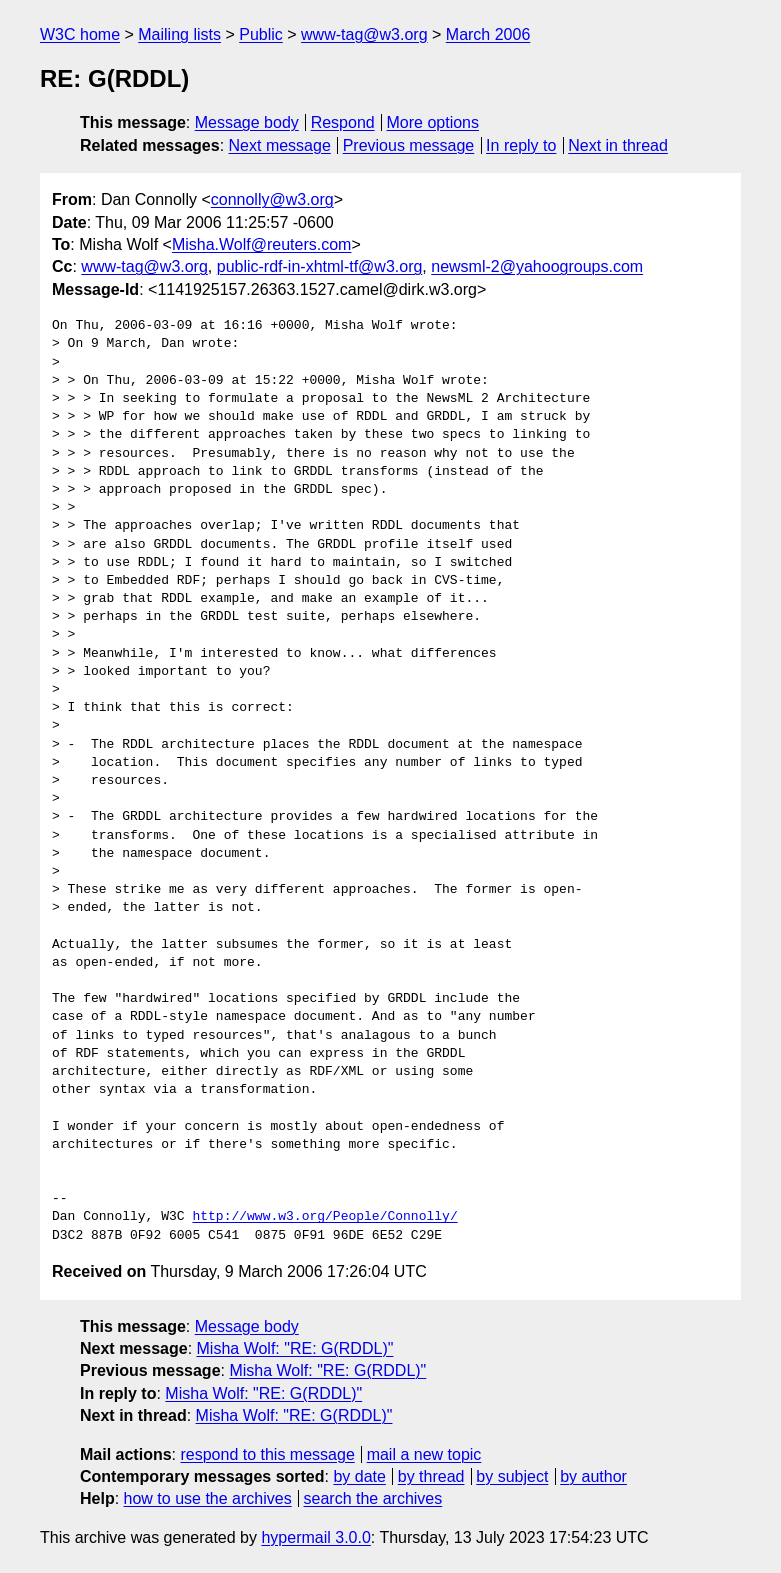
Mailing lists (179, 34)
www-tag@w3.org (364, 34)
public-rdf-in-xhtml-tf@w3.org (320, 266)
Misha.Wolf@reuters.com (262, 244)
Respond (343, 122)
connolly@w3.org (272, 199)
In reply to (521, 145)
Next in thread (618, 145)
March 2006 (488, 34)
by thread (431, 1476)
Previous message (409, 145)
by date (359, 1476)
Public (261, 34)
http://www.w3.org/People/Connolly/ (324, 1217)
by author (593, 1476)
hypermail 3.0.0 (315, 1537)
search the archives (373, 1498)
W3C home (80, 34)
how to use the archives (208, 1498)
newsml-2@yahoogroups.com (537, 266)
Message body (247, 122)
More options (433, 122)
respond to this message (267, 1454)
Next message (280, 145)
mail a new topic (424, 1454)
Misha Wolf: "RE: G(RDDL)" (295, 1348)
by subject (512, 1476)
